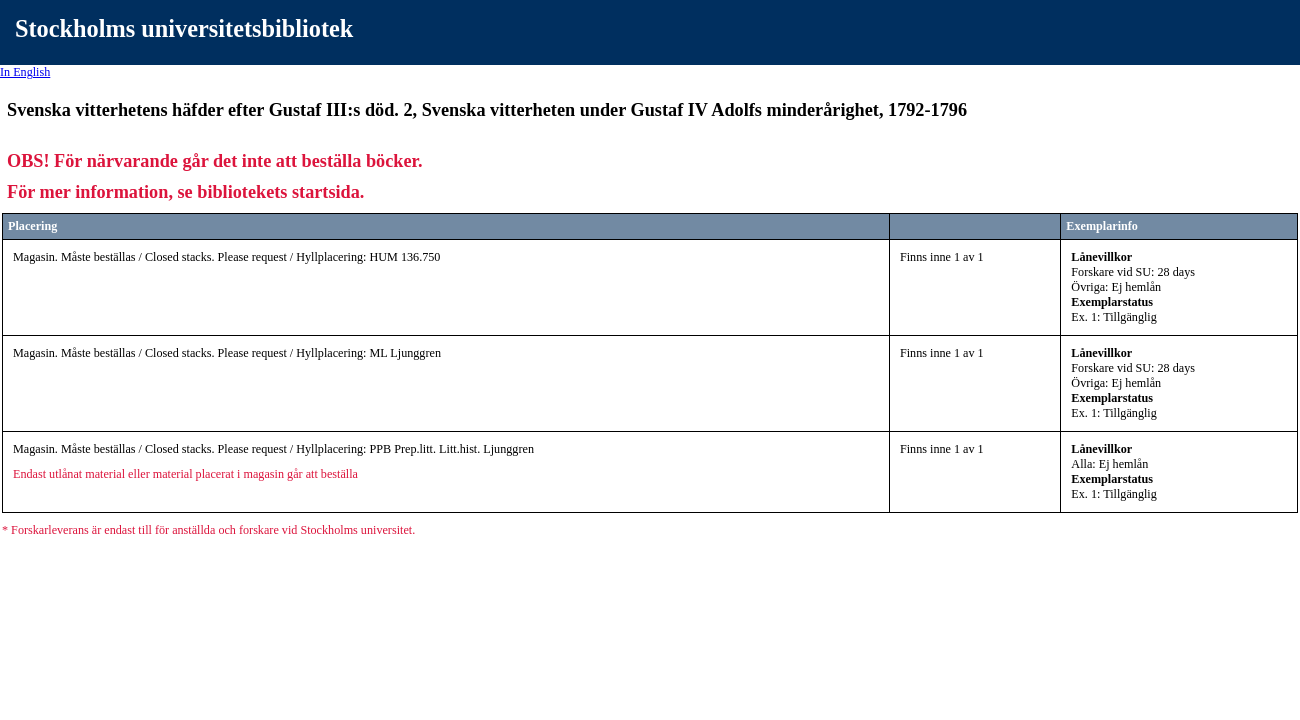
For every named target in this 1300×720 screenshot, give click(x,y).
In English (25, 72)
